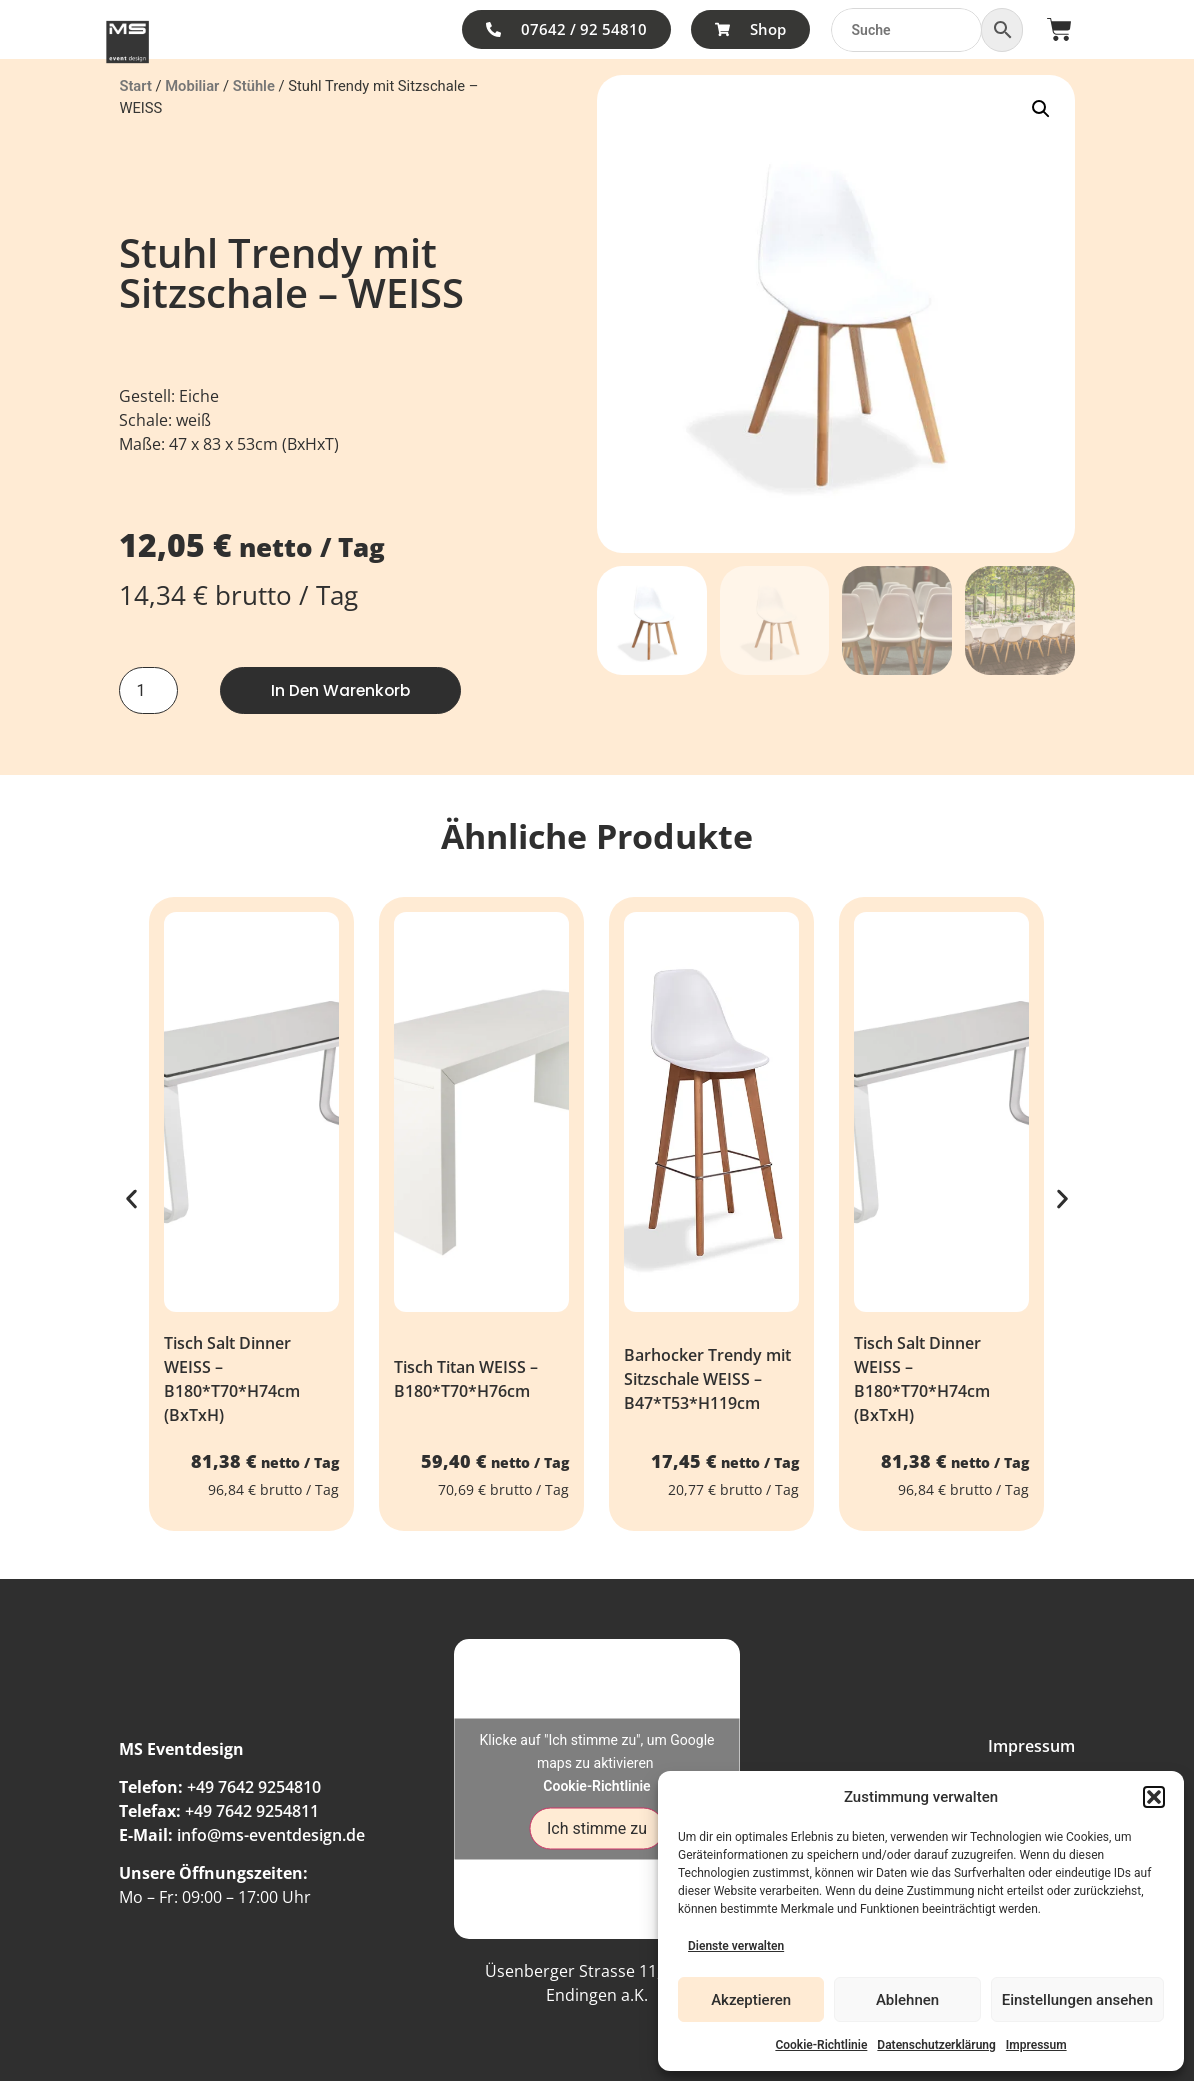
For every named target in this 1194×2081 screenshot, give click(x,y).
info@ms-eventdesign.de (271, 1835)
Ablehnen (907, 2000)
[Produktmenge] (148, 691)
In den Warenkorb (342, 690)
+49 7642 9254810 (254, 1787)
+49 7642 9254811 (252, 1811)
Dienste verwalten (736, 1946)
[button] (1154, 1797)
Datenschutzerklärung (936, 2045)
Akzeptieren (751, 2000)
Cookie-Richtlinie (821, 2045)
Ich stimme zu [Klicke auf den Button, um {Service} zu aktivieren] (597, 1828)
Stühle (254, 86)
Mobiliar (192, 86)
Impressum (1036, 2045)
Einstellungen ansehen (1077, 2000)
